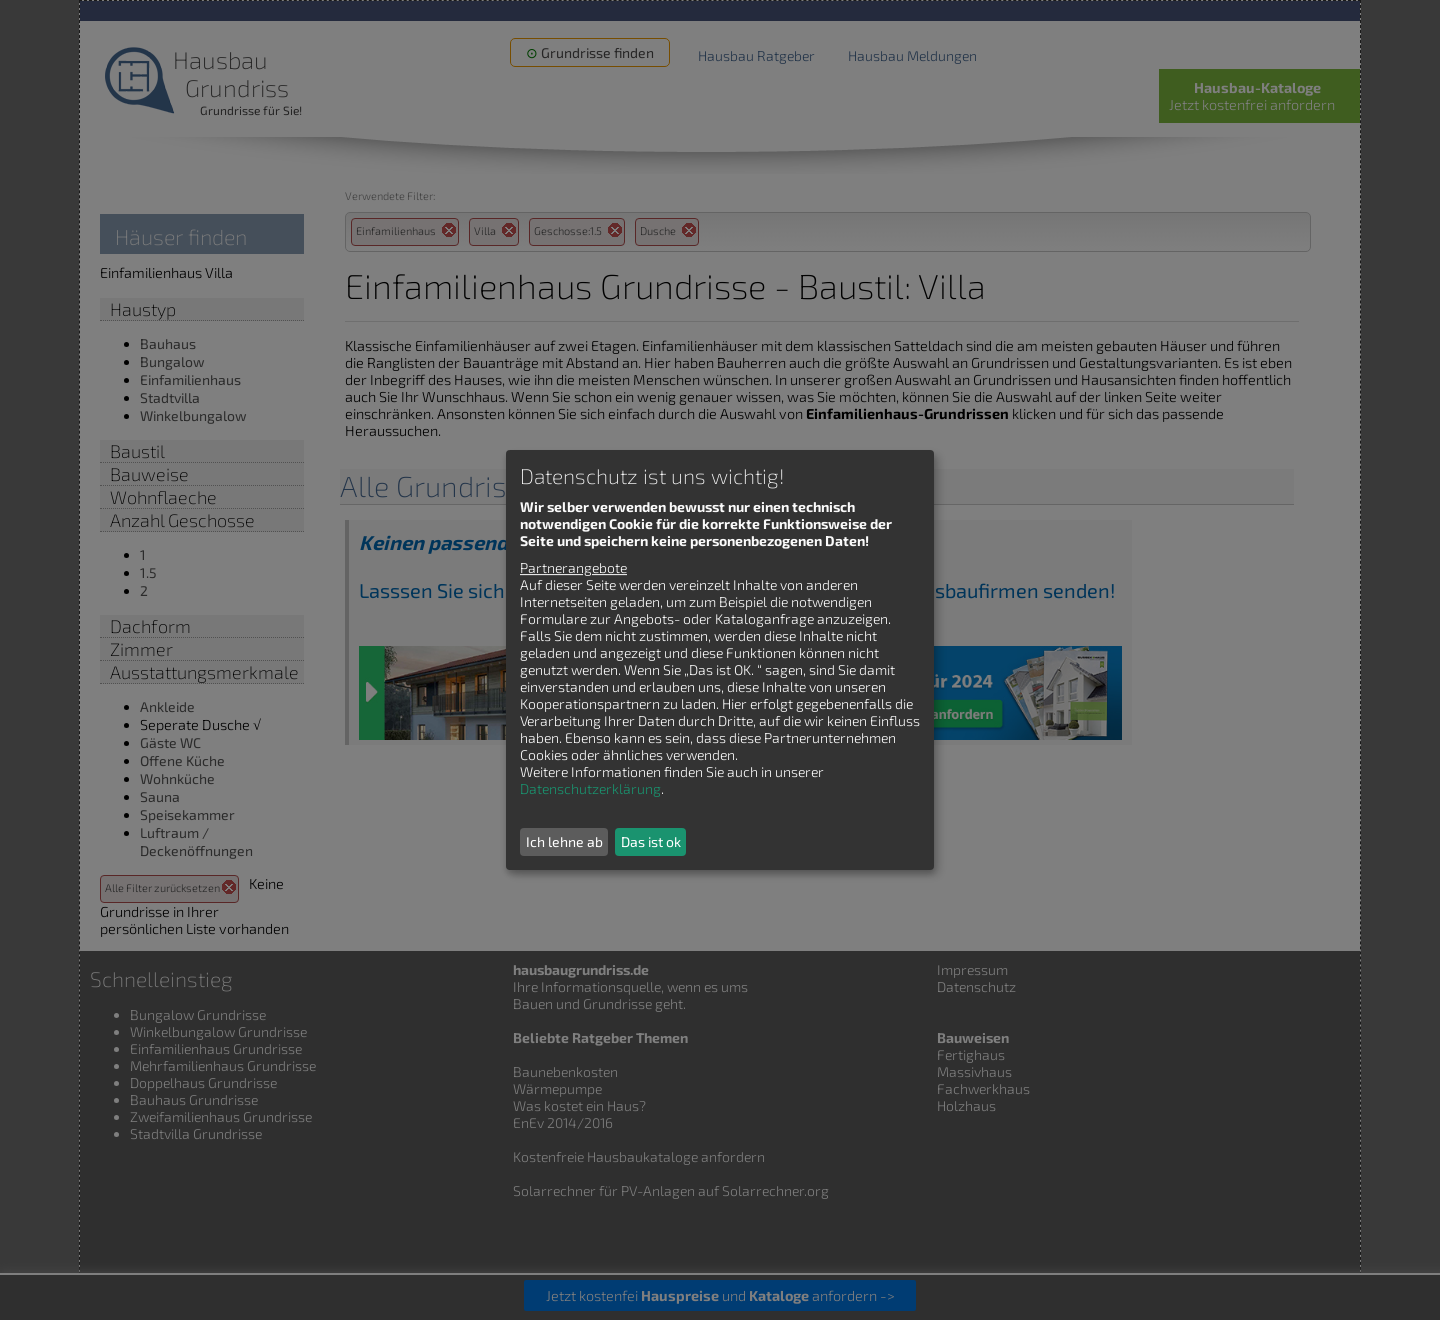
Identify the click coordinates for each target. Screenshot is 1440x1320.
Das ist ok (651, 841)
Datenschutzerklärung (590, 788)
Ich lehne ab (564, 841)
